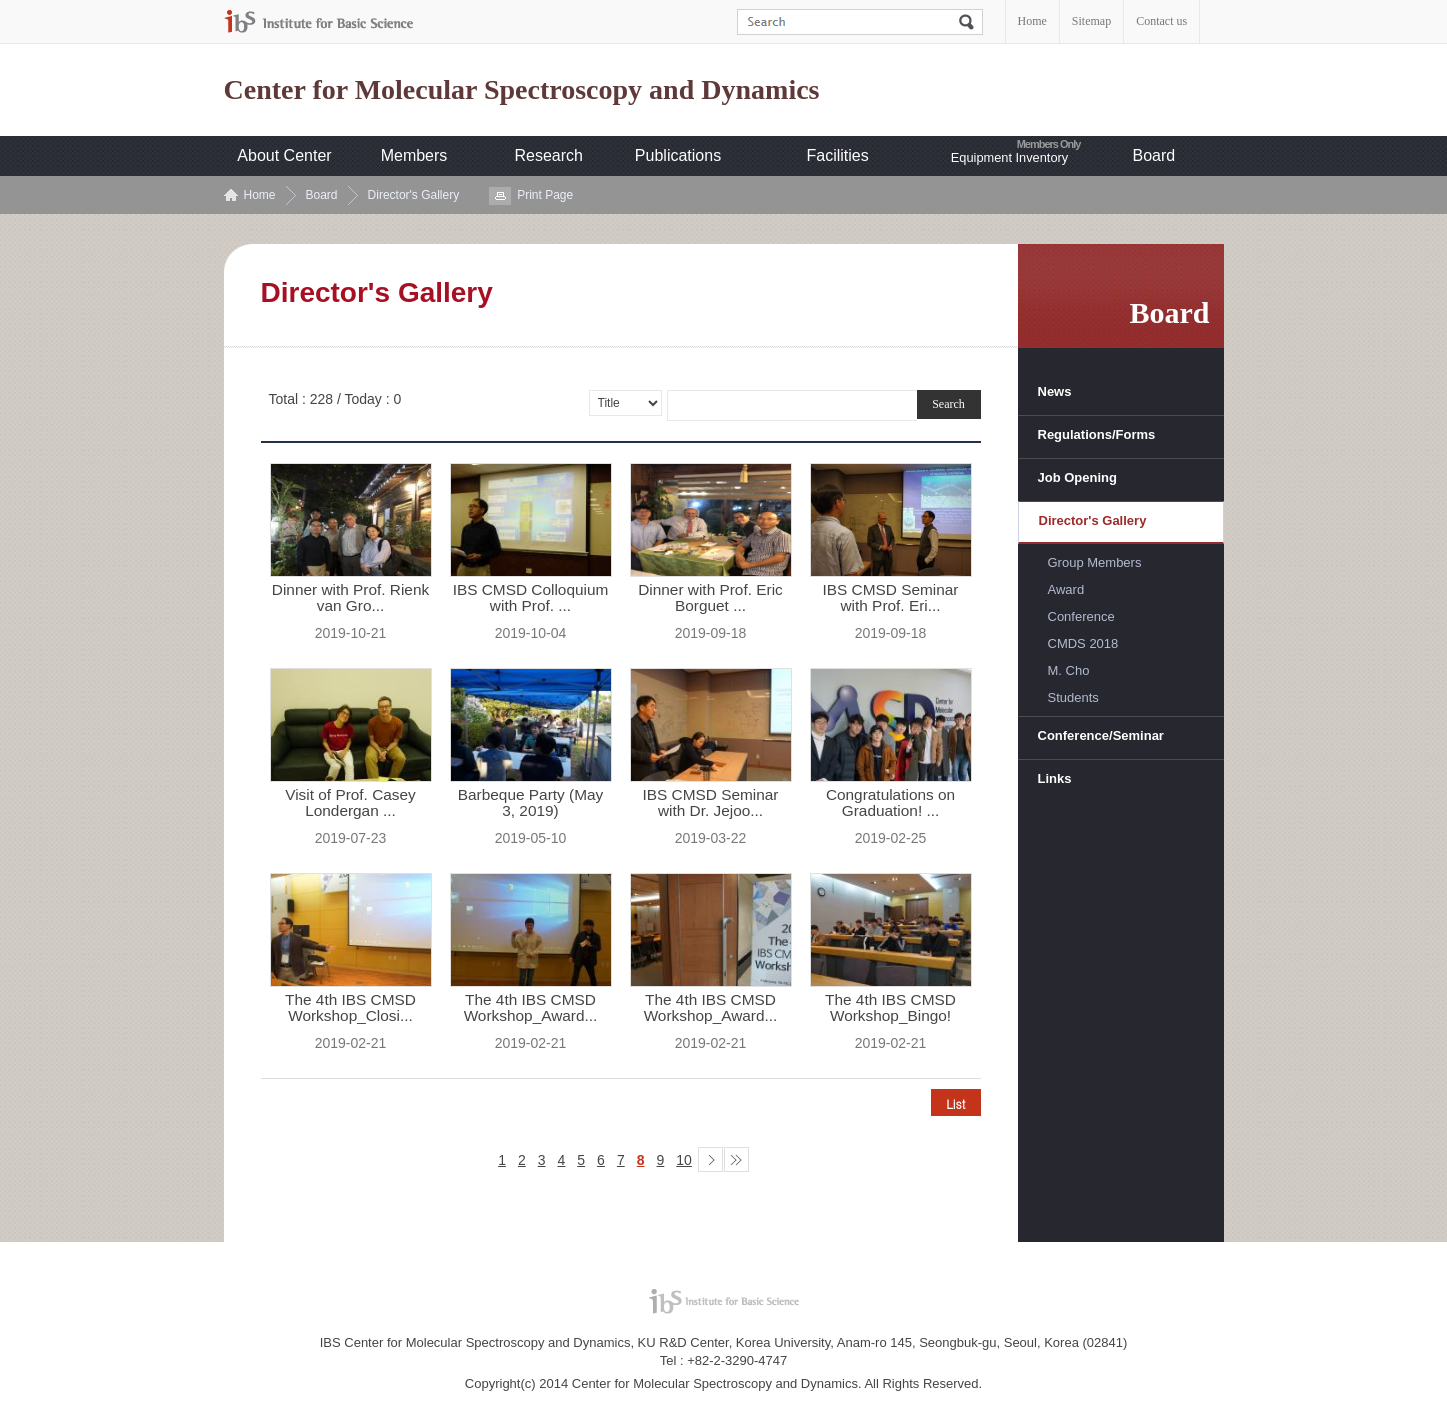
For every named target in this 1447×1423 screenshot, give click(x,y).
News (1055, 391)
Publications (678, 155)
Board (1154, 155)
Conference (1081, 616)
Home (1032, 21)
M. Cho (1069, 670)
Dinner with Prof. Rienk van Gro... (350, 598)
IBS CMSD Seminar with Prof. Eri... (891, 598)
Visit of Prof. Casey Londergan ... (350, 803)
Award (1066, 589)
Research (549, 155)
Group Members (1095, 562)
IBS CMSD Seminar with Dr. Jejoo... (711, 803)
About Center (284, 155)
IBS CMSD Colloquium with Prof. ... (531, 598)
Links (1055, 778)
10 (684, 1160)
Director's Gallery (414, 195)
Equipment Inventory (1009, 157)
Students (1073, 697)
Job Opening (1077, 477)
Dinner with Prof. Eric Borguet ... (710, 598)
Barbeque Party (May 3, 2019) (530, 803)
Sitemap (1091, 21)
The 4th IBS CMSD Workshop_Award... (531, 1008)
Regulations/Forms (1097, 434)
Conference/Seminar (1101, 735)
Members (414, 155)
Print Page (545, 195)
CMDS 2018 (1083, 643)
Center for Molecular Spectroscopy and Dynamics (522, 90)
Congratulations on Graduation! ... (890, 803)
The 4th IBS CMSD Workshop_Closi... (350, 1008)
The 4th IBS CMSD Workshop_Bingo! (890, 1008)
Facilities (838, 155)
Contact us (1161, 21)
